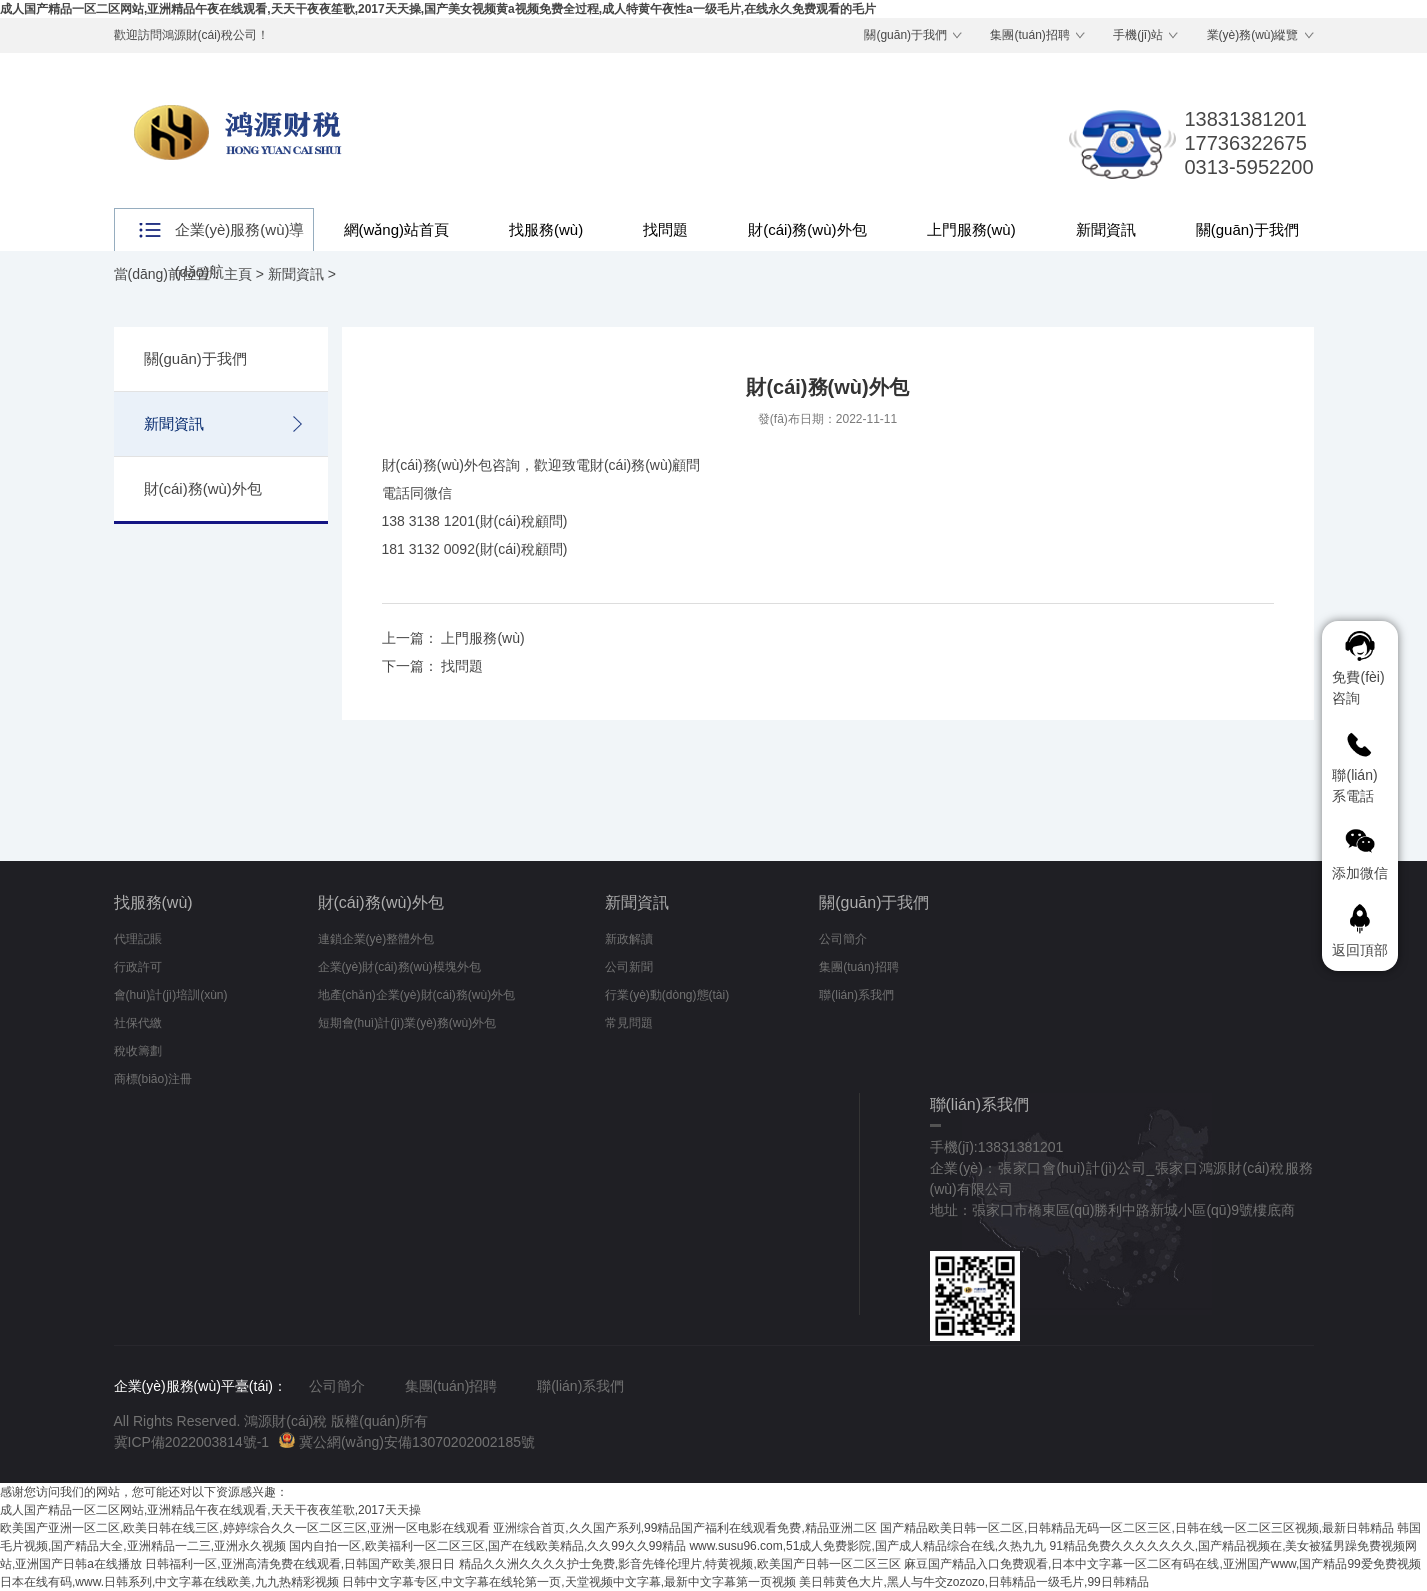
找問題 (665, 229)
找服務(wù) (546, 229)
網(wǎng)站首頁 (397, 229)
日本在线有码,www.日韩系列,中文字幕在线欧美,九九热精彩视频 (169, 1582)
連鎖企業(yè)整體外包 (376, 939)
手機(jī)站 (1138, 35)
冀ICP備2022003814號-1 (192, 1442)
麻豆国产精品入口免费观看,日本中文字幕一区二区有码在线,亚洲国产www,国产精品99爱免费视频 (1162, 1564)
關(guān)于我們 (905, 35)
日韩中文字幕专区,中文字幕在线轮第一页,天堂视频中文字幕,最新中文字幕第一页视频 (569, 1582)
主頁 (238, 274)
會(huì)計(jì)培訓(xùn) (171, 995)
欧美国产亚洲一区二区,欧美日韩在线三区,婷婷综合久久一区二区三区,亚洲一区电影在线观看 (245, 1528)
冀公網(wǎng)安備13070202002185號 (407, 1442)
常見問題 (629, 1023)
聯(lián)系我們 (856, 995)
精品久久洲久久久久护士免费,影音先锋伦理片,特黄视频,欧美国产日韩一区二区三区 (680, 1564)
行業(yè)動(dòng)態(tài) (667, 995)
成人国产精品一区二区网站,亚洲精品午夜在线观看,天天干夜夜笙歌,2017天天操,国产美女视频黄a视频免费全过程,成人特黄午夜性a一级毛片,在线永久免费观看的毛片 (438, 9)
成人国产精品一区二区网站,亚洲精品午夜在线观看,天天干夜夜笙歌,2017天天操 (210, 1510)
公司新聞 (629, 967)
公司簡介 (843, 939)
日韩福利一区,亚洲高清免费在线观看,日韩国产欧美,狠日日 (300, 1564)
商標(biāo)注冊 (153, 1079)
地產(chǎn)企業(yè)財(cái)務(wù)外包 (417, 995)
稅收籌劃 (138, 1051)
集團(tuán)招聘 (1029, 35)
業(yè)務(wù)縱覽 (1253, 35)
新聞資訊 (1106, 229)
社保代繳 (138, 1023)
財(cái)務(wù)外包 (807, 229)
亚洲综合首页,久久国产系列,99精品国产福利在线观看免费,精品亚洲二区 (684, 1528)
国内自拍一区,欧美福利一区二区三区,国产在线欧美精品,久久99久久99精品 (487, 1546)
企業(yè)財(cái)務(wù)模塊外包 (399, 967)
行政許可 (138, 967)
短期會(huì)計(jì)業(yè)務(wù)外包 (407, 1023)
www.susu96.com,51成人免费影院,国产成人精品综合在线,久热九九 (867, 1546)
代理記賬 (138, 939)
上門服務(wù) (971, 229)
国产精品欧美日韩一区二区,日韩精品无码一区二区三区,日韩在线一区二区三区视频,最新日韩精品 (1137, 1528)
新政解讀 (629, 939)
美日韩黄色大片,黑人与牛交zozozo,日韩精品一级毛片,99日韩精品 (973, 1582)
